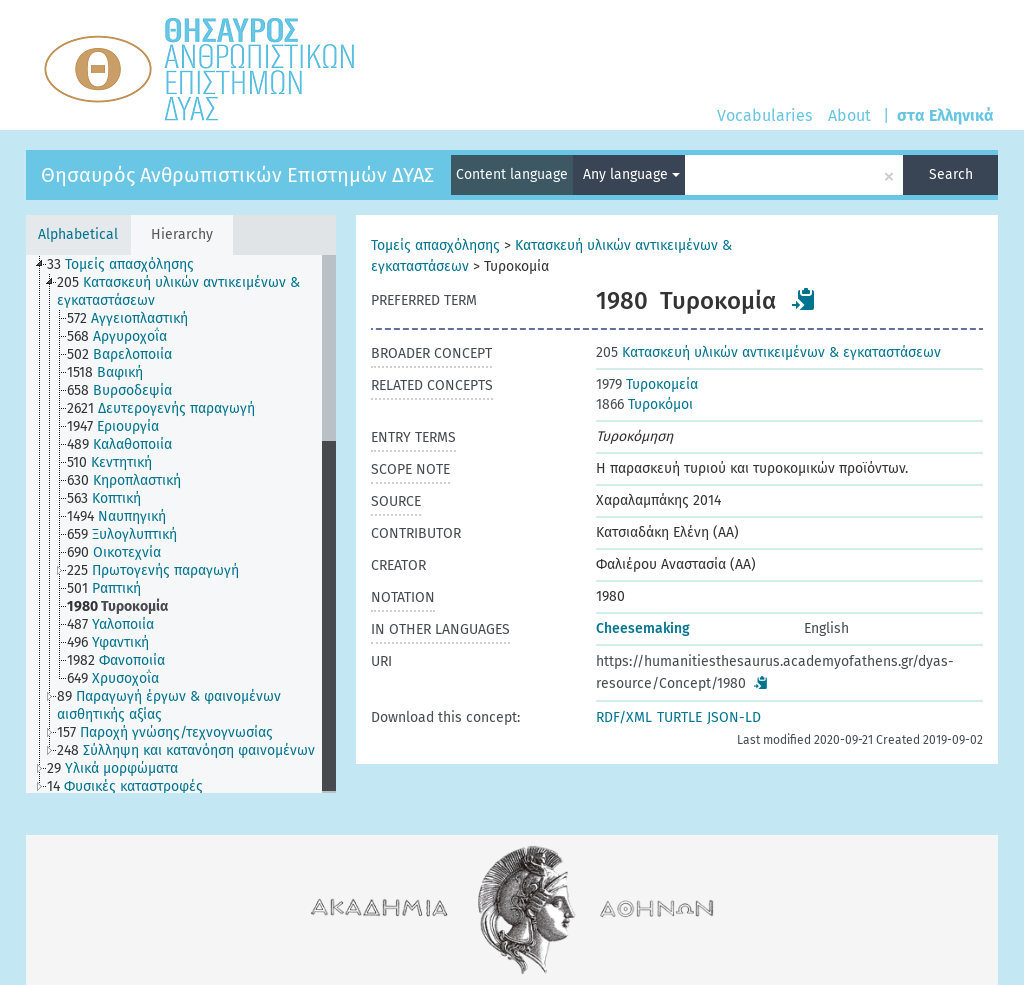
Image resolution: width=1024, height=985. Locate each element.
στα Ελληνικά (945, 115)
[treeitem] (129, 265)
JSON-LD (734, 717)
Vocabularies (764, 115)
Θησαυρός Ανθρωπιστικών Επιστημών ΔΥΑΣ (237, 175)
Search (951, 174)
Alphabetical (78, 234)
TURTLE (679, 717)
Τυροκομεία (647, 384)
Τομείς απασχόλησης (435, 245)
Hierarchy (182, 234)
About (849, 115)
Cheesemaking (643, 628)
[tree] (181, 524)
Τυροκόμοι (644, 404)
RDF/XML (624, 717)
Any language (631, 174)
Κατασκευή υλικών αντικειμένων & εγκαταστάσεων (768, 352)
